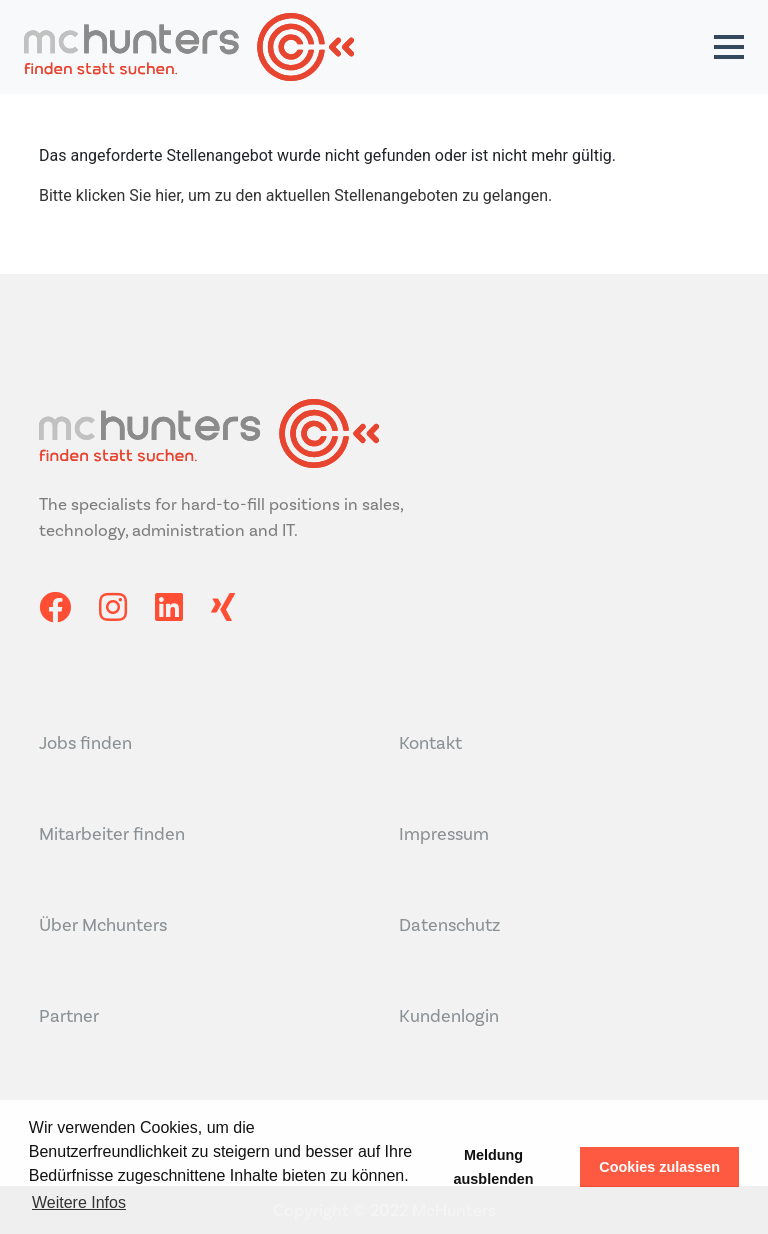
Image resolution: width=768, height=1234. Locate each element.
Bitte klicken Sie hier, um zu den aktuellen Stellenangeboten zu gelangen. (295, 195)
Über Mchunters (103, 925)
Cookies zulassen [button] (659, 1167)
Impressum (444, 834)
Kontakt (430, 743)
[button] (729, 47)
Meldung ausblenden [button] (494, 1167)
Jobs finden (85, 743)
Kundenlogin (449, 1016)
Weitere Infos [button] (79, 1202)
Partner (69, 1016)
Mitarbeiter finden (112, 834)
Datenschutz (449, 925)
